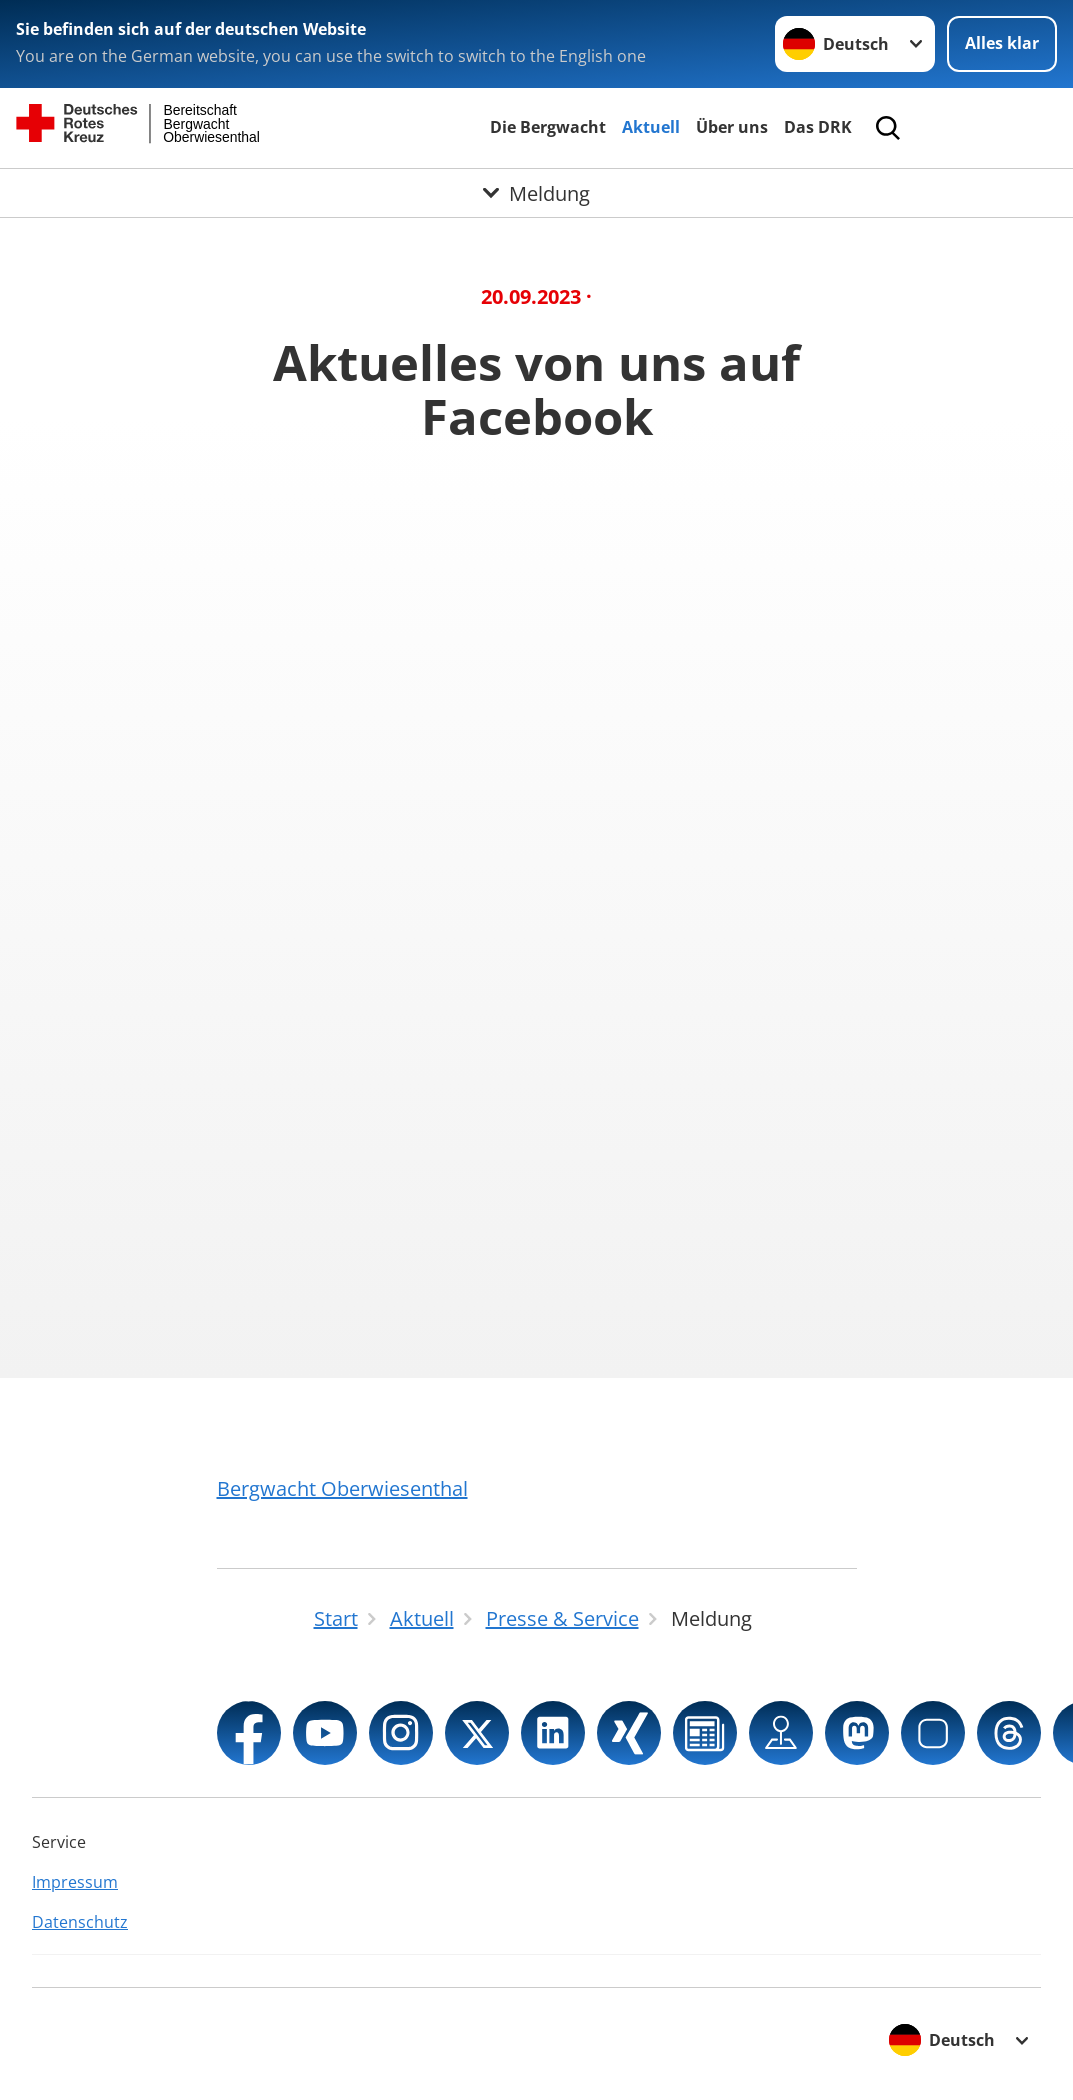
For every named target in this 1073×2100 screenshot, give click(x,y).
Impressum (75, 1882)
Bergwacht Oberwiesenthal (342, 1488)
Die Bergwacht (548, 127)
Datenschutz (80, 1922)
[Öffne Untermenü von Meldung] (536, 193)
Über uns (732, 127)
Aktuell (651, 127)
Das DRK (818, 127)
